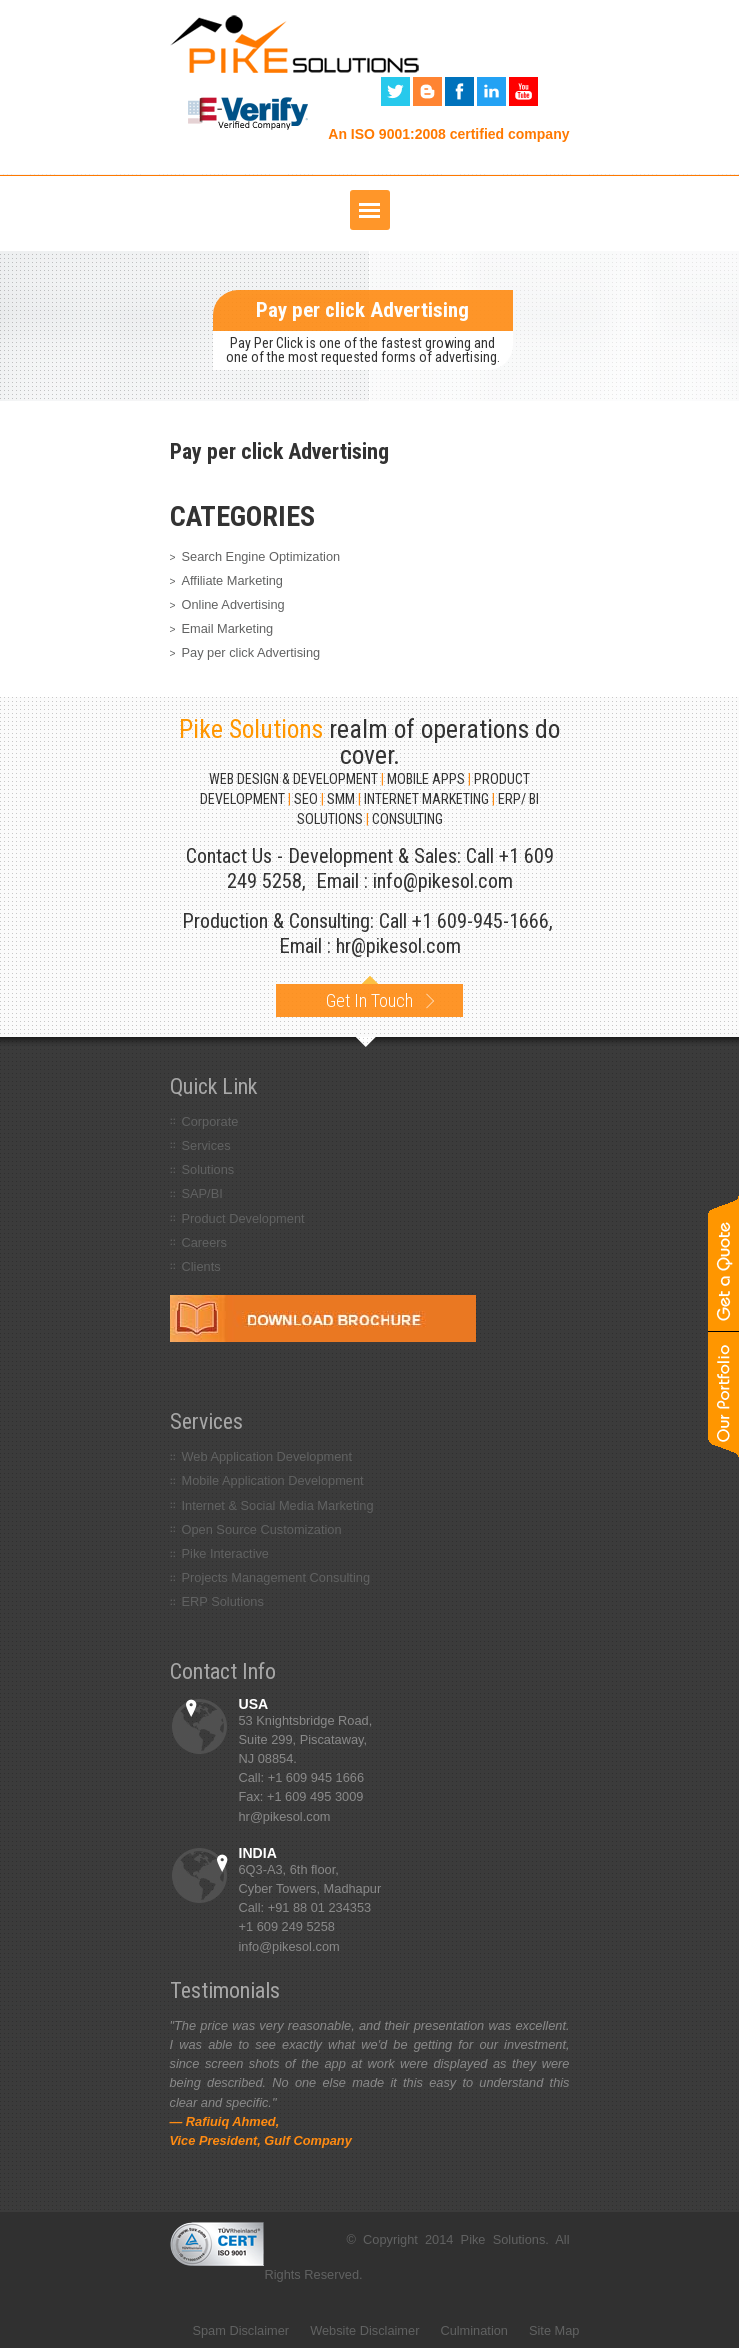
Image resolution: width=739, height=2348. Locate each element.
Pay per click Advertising (251, 652)
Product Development (243, 1218)
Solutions (208, 1169)
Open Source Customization (262, 1529)
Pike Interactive (226, 1553)
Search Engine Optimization (261, 556)
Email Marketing (228, 628)
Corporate (210, 1121)
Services (206, 1145)
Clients (201, 1266)
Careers (205, 1242)
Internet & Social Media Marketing (278, 1505)
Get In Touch (369, 997)
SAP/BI (202, 1193)
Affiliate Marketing (232, 580)
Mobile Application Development (273, 1480)
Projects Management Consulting (276, 1577)
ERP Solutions (223, 1601)
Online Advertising (233, 604)
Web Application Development (267, 1456)
